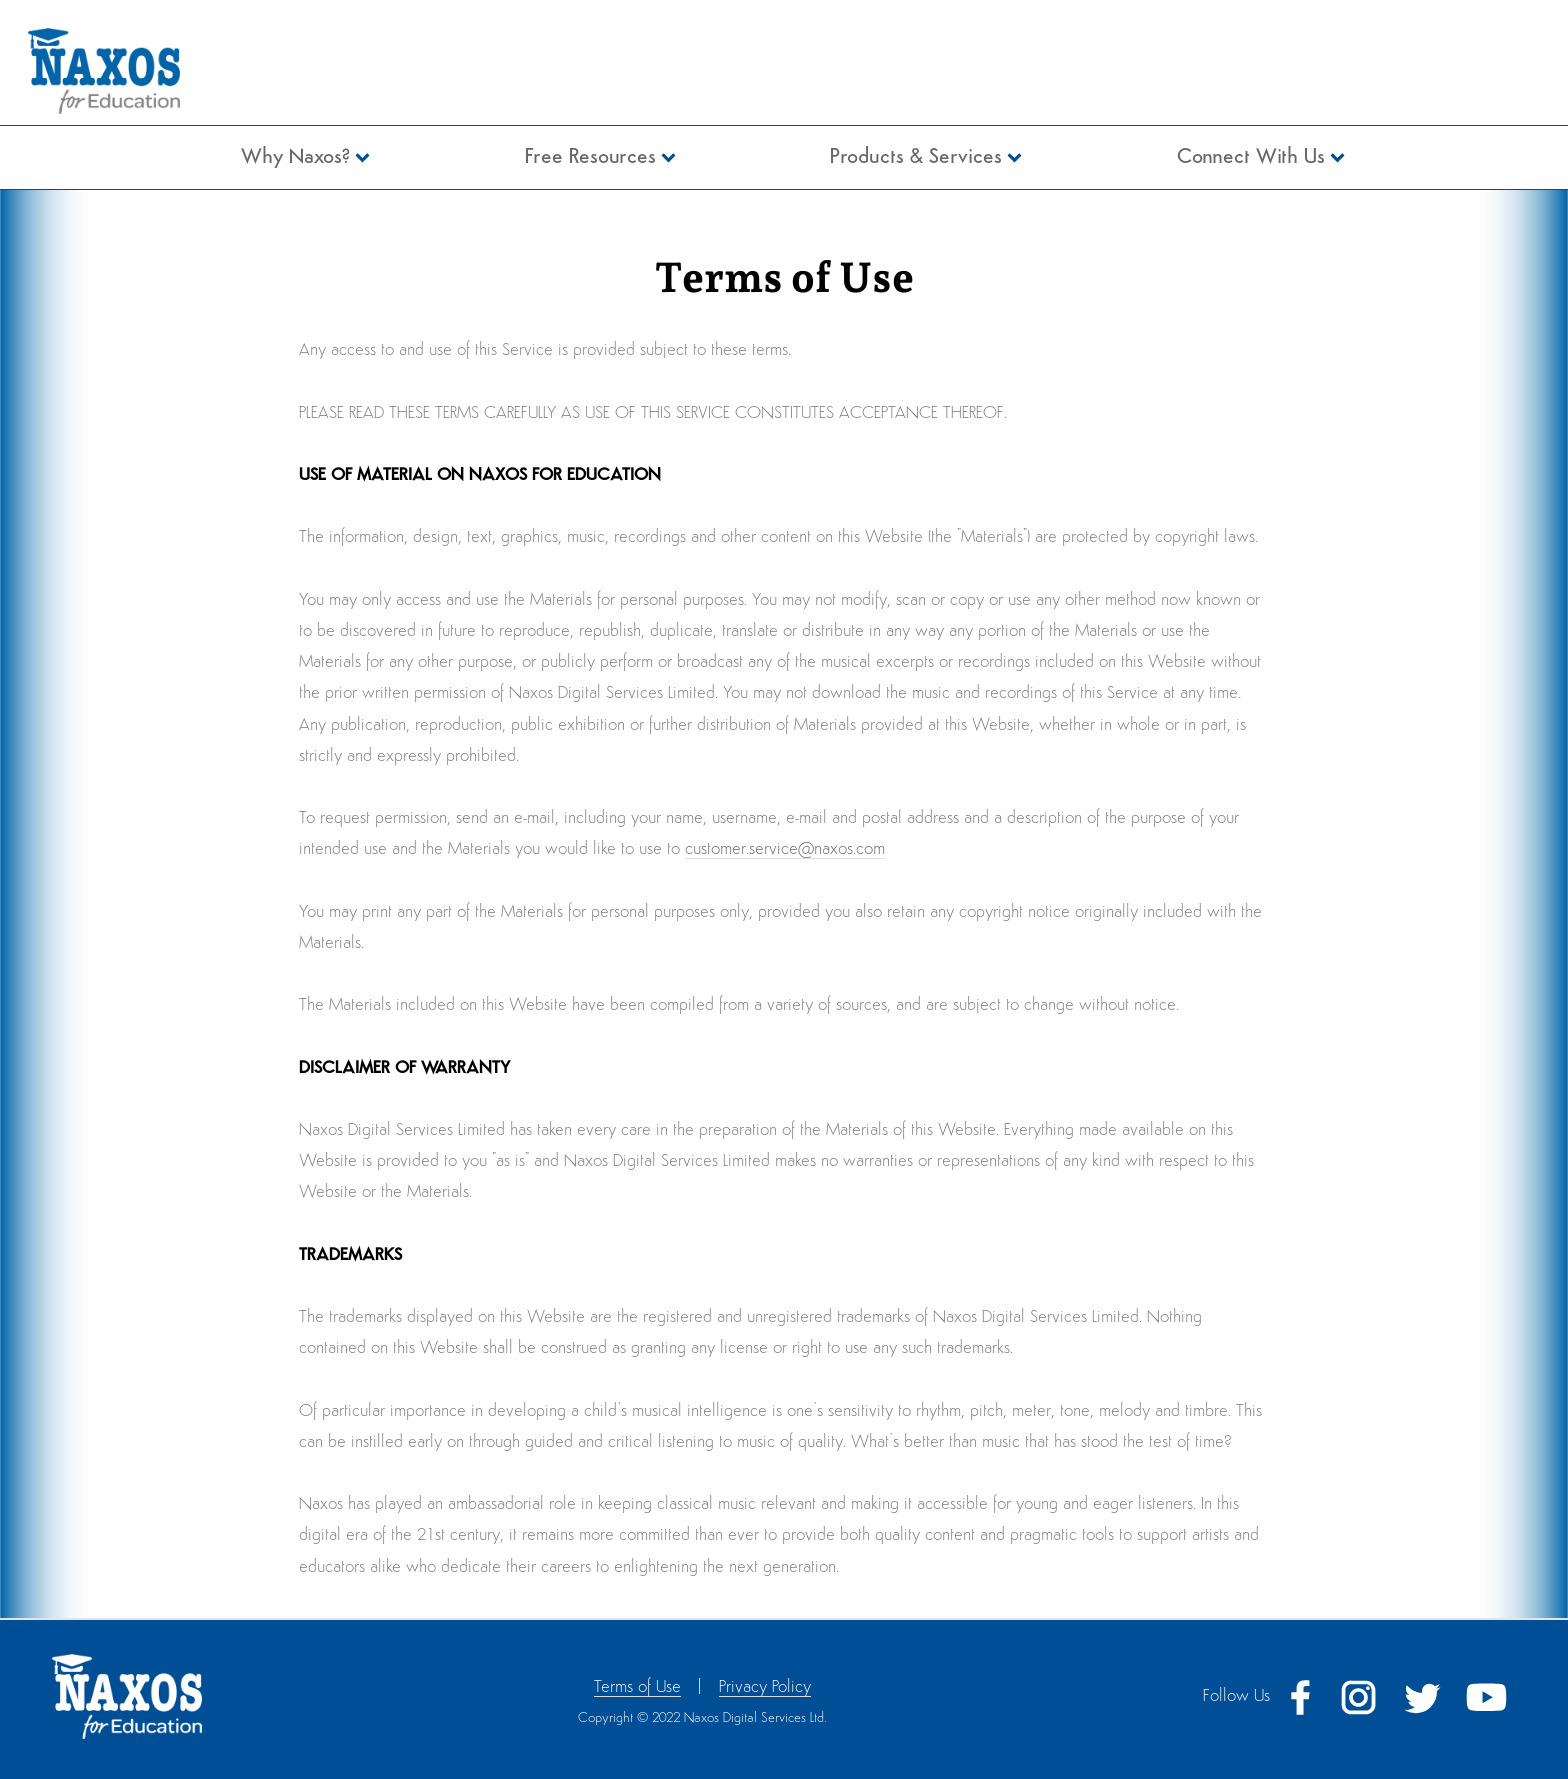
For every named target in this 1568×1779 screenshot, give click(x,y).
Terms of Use (637, 1687)
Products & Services (916, 157)
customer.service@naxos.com (785, 849)
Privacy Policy (765, 1687)
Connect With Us (1251, 157)
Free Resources (590, 157)
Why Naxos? (295, 157)
